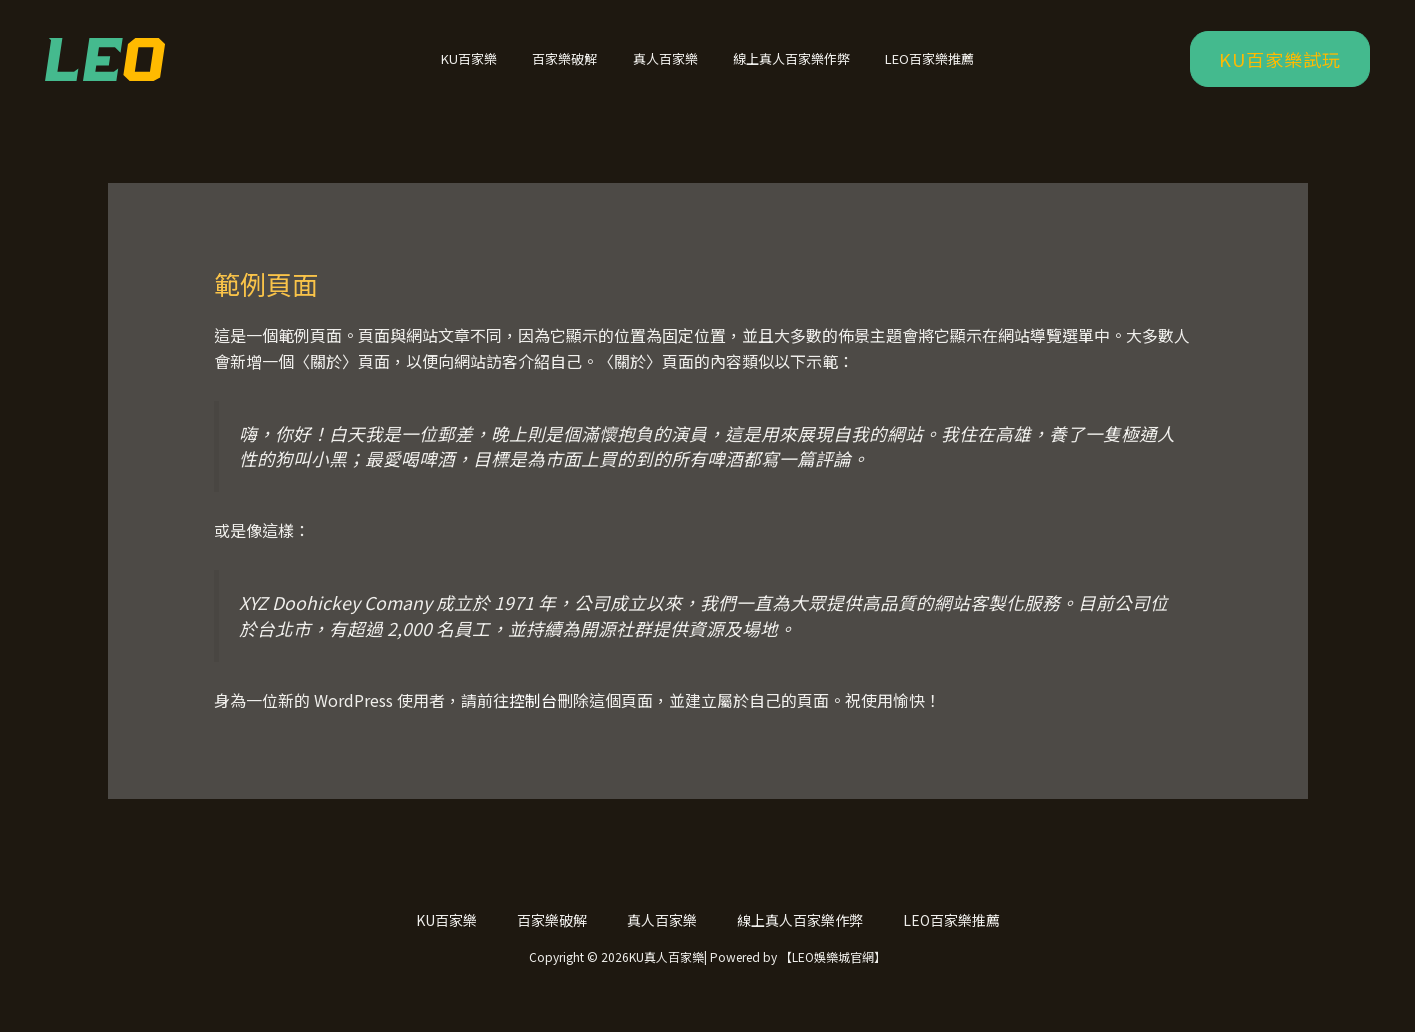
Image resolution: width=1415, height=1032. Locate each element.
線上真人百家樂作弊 (782, 67)
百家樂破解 (574, 67)
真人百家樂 (665, 67)
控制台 (533, 717)
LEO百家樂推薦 (911, 67)
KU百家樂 (488, 67)
